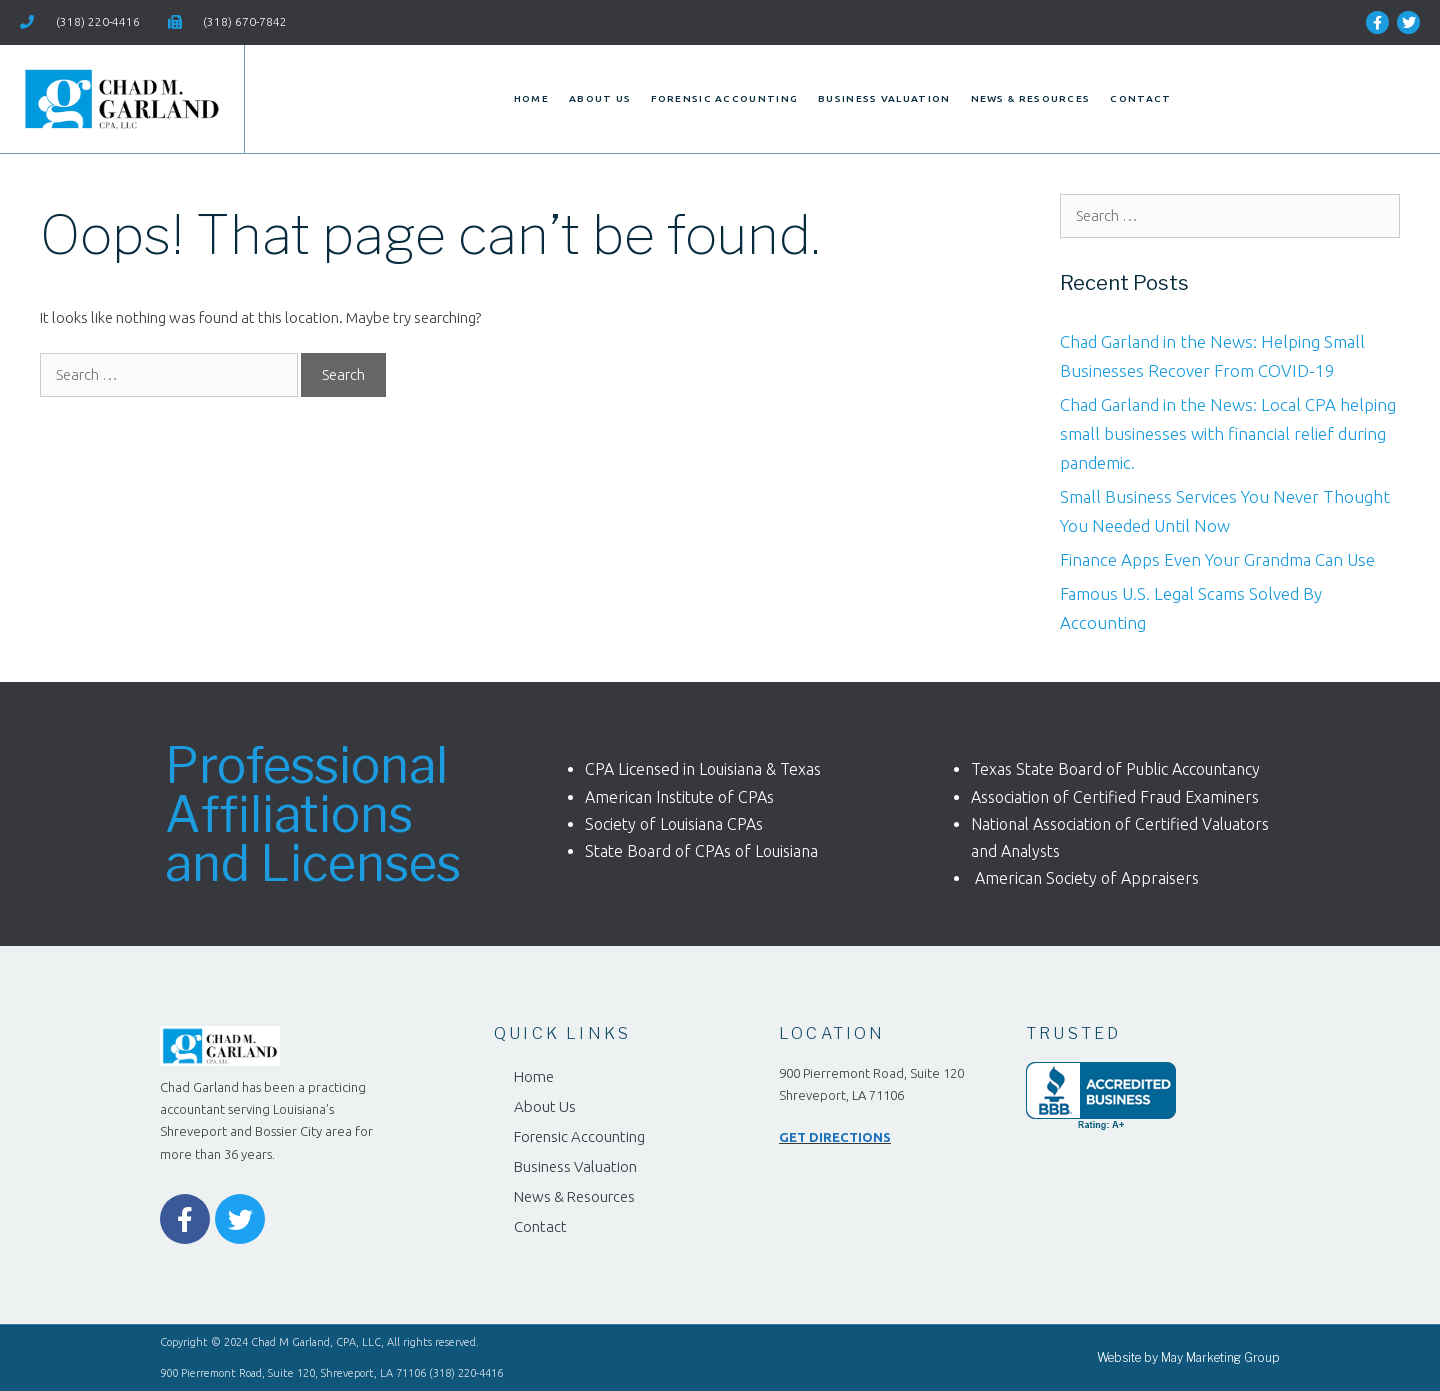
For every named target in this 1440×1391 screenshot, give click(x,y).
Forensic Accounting (724, 98)
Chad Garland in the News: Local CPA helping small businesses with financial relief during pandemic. (1228, 433)
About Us (600, 98)
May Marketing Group (1220, 1357)
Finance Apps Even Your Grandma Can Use (1217, 559)
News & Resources (1031, 98)
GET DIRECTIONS (835, 1137)
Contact (1140, 98)
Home (531, 98)
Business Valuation (884, 98)
